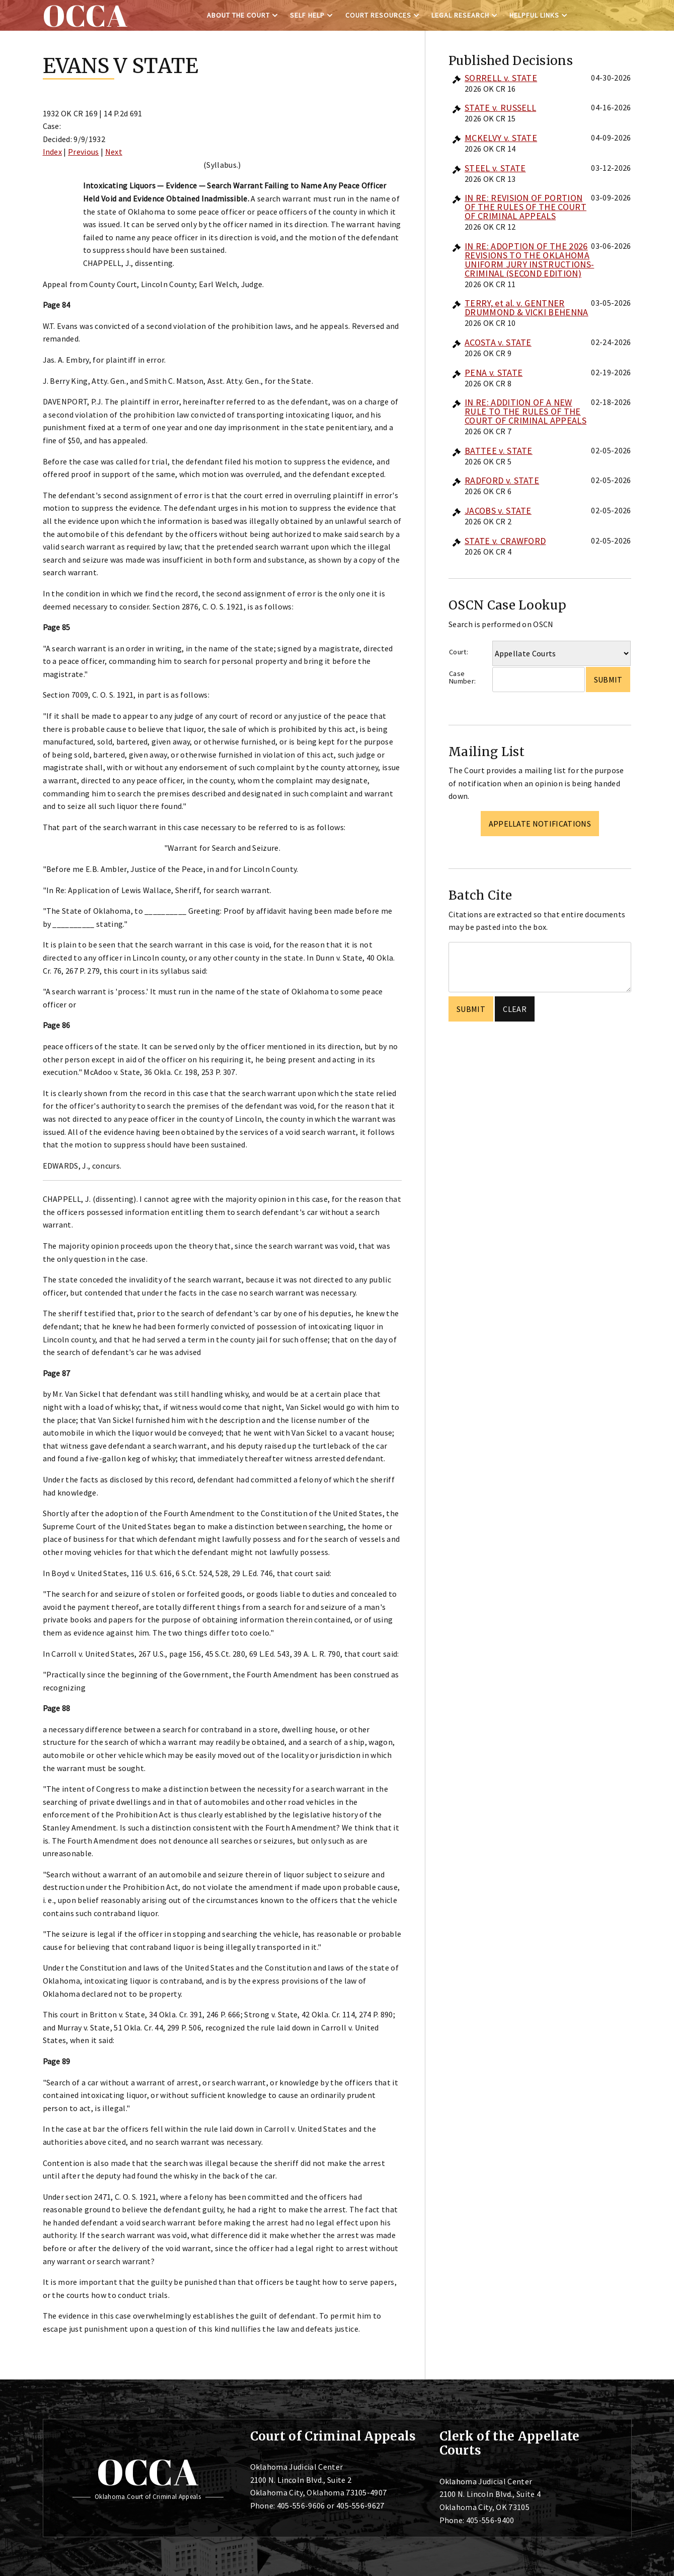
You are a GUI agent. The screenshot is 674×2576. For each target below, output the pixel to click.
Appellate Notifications (540, 824)
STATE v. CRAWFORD (505, 541)
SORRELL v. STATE (501, 78)
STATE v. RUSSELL (500, 107)
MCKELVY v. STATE (501, 138)
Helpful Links (534, 15)
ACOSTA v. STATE (498, 342)
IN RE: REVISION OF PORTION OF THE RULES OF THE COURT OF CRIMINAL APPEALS (525, 207)
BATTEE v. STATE (499, 450)
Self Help (307, 15)
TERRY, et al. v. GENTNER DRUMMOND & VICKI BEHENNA (526, 307)
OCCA (148, 2472)
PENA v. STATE (493, 372)
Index (52, 152)
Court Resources (378, 15)
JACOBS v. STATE (498, 510)
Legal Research (460, 15)
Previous (83, 152)
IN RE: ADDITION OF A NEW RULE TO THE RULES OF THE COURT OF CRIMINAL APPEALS (525, 411)
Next (113, 152)
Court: (458, 651)
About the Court (238, 15)
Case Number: (462, 677)
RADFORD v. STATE (502, 480)
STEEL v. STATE (495, 168)
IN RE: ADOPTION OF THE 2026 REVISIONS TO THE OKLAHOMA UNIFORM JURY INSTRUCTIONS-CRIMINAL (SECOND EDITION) (529, 259)
